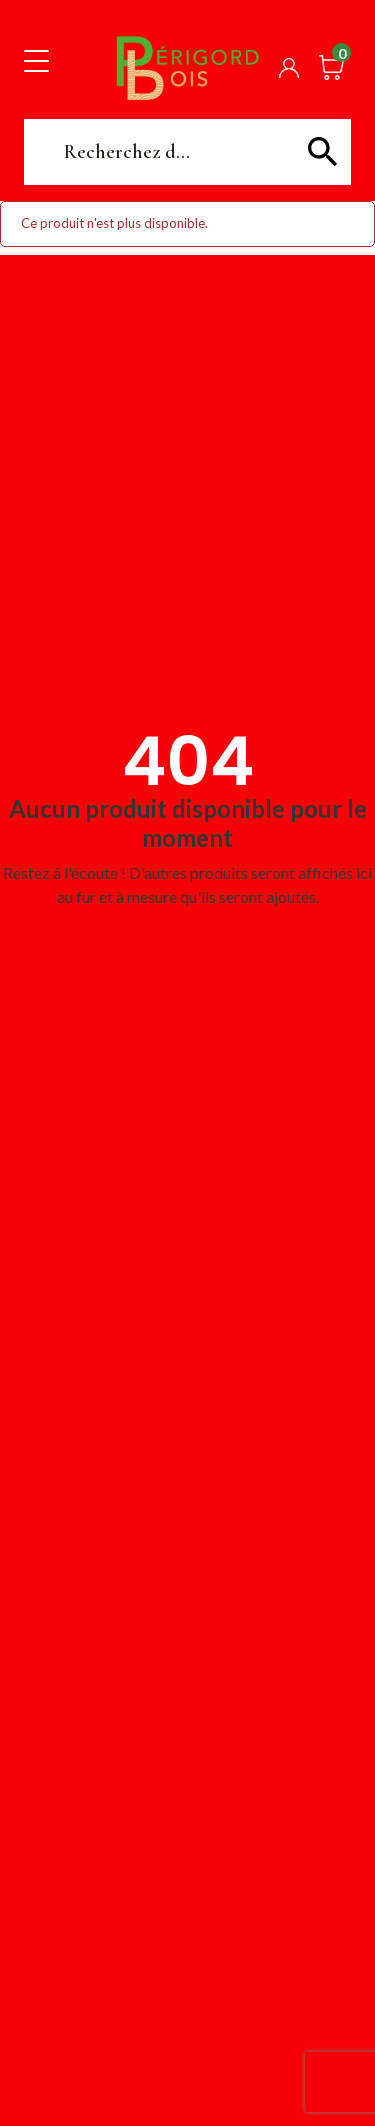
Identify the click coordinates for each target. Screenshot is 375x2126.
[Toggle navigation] (36, 60)
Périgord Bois (188, 67)
